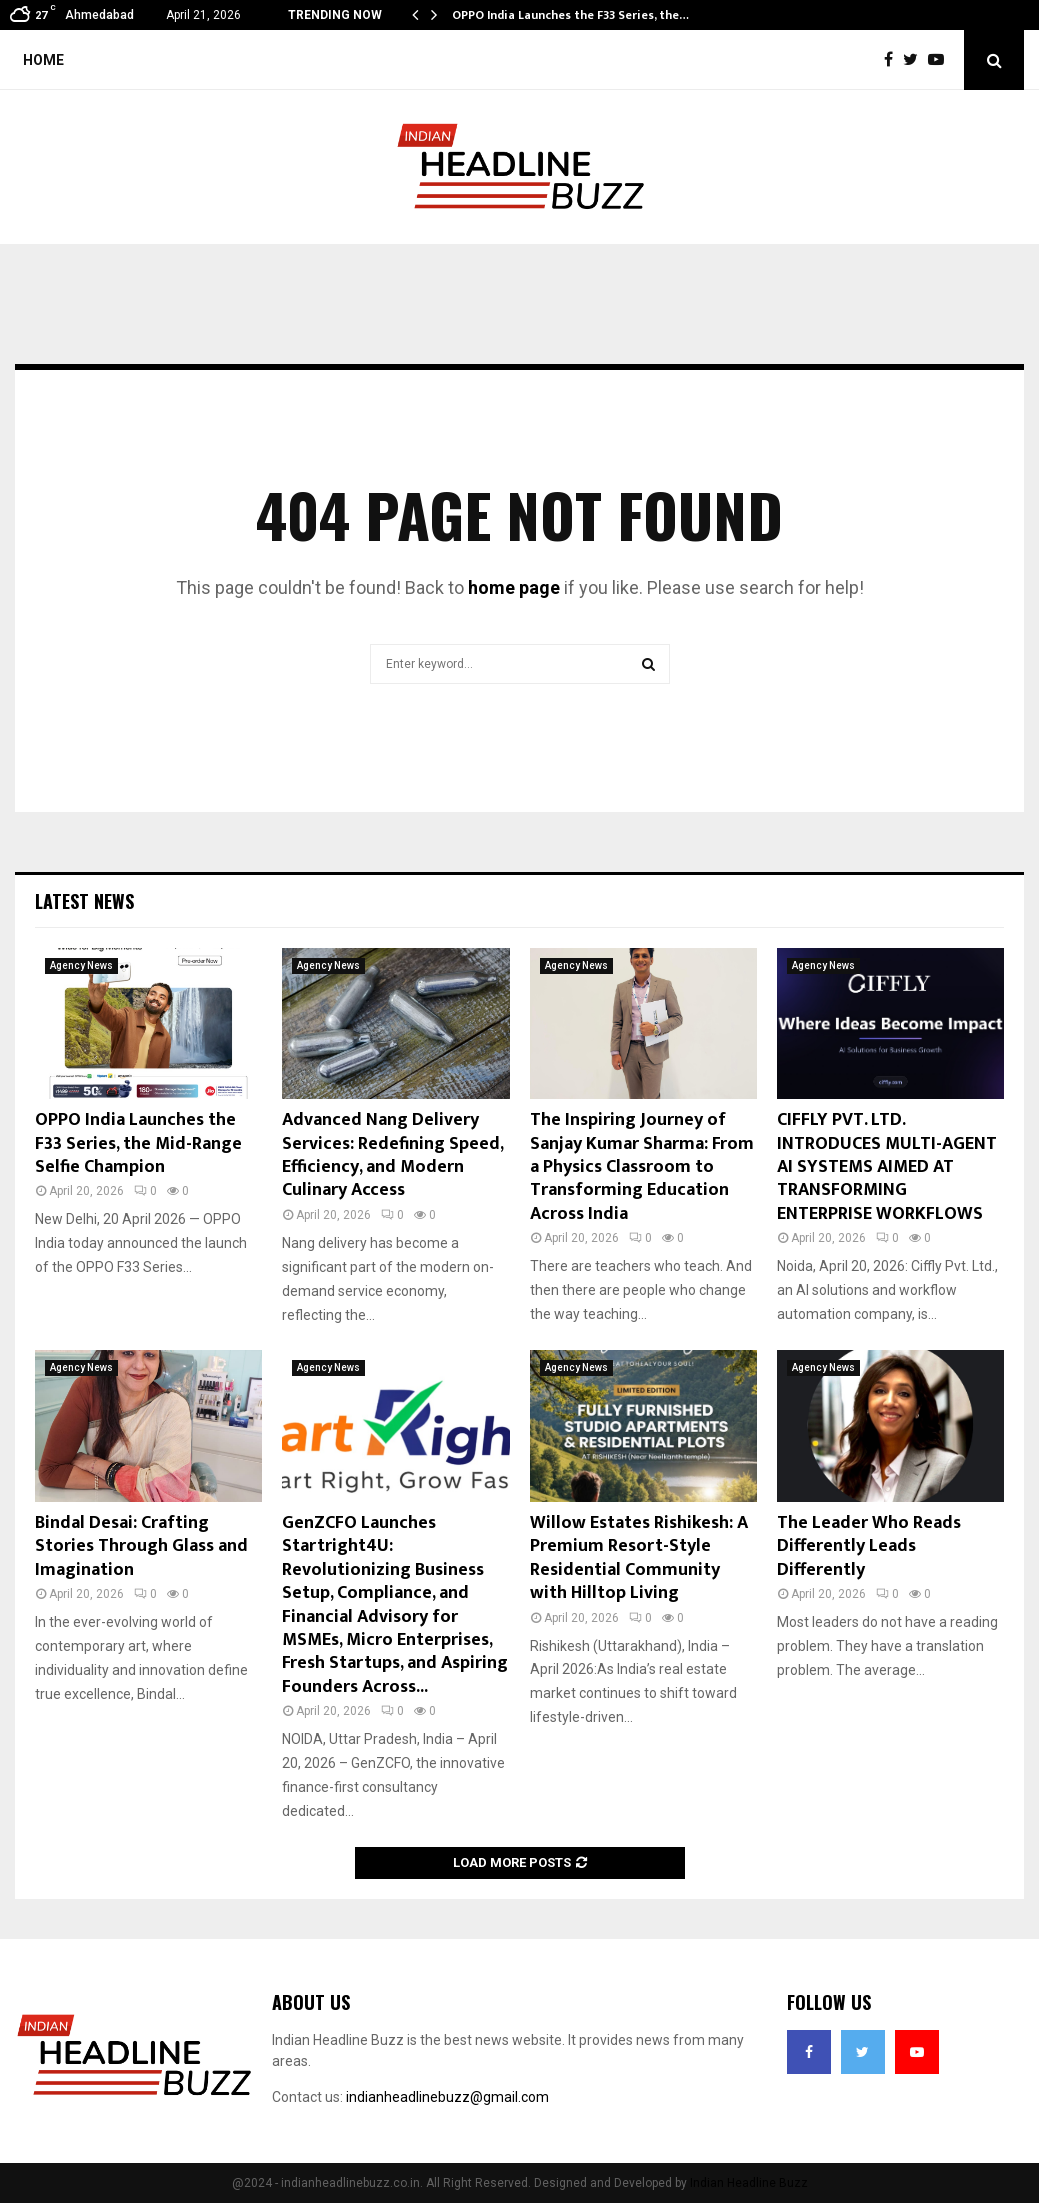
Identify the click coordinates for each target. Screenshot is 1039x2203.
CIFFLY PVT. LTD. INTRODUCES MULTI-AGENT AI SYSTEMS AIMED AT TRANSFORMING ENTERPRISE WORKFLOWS (887, 1167)
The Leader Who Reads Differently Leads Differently (869, 1546)
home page (514, 587)
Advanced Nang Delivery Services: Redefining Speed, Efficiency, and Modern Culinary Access (392, 1155)
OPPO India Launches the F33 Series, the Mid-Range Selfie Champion (138, 1143)
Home (43, 60)
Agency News (81, 965)
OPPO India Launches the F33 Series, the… (570, 15)
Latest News (84, 901)
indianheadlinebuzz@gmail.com (447, 2097)
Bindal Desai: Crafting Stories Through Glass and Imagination (141, 1546)
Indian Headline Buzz (749, 2183)
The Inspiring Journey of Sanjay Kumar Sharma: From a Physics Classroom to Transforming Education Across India (642, 1167)
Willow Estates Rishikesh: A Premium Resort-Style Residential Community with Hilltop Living (639, 1558)
